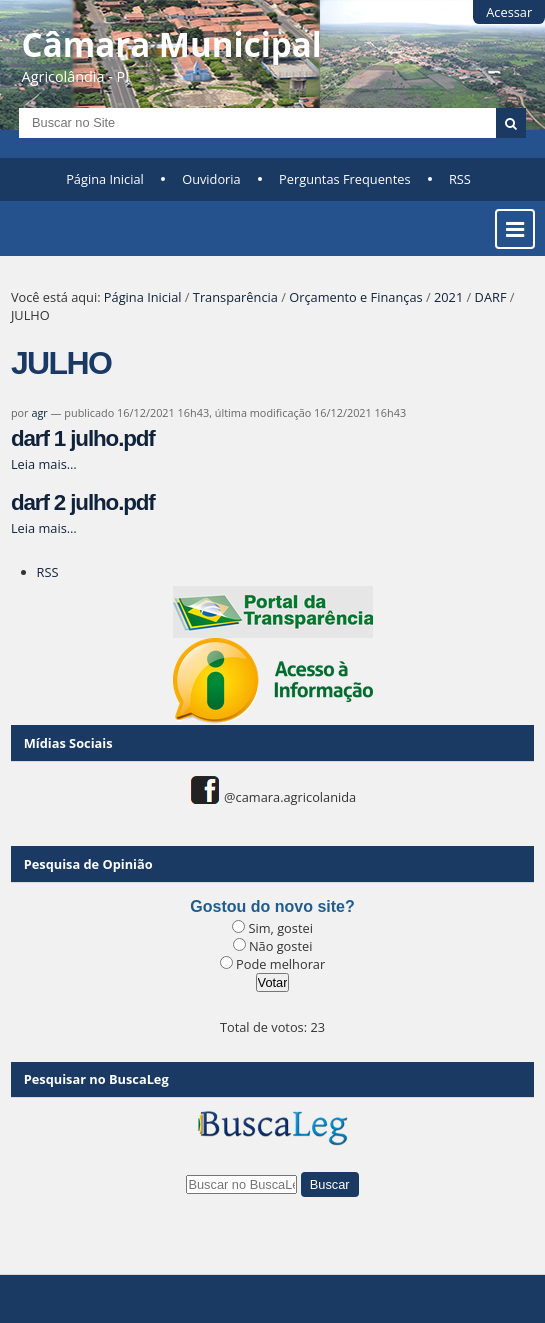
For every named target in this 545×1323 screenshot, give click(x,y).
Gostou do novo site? (272, 906)
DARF (491, 297)
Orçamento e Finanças (355, 297)
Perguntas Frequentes (344, 179)
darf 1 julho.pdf (83, 438)
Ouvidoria (211, 179)
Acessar (509, 12)
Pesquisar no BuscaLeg (96, 1079)
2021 (448, 297)
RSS (460, 179)
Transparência (235, 297)
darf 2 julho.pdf (83, 502)
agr (39, 412)
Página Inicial (105, 179)
